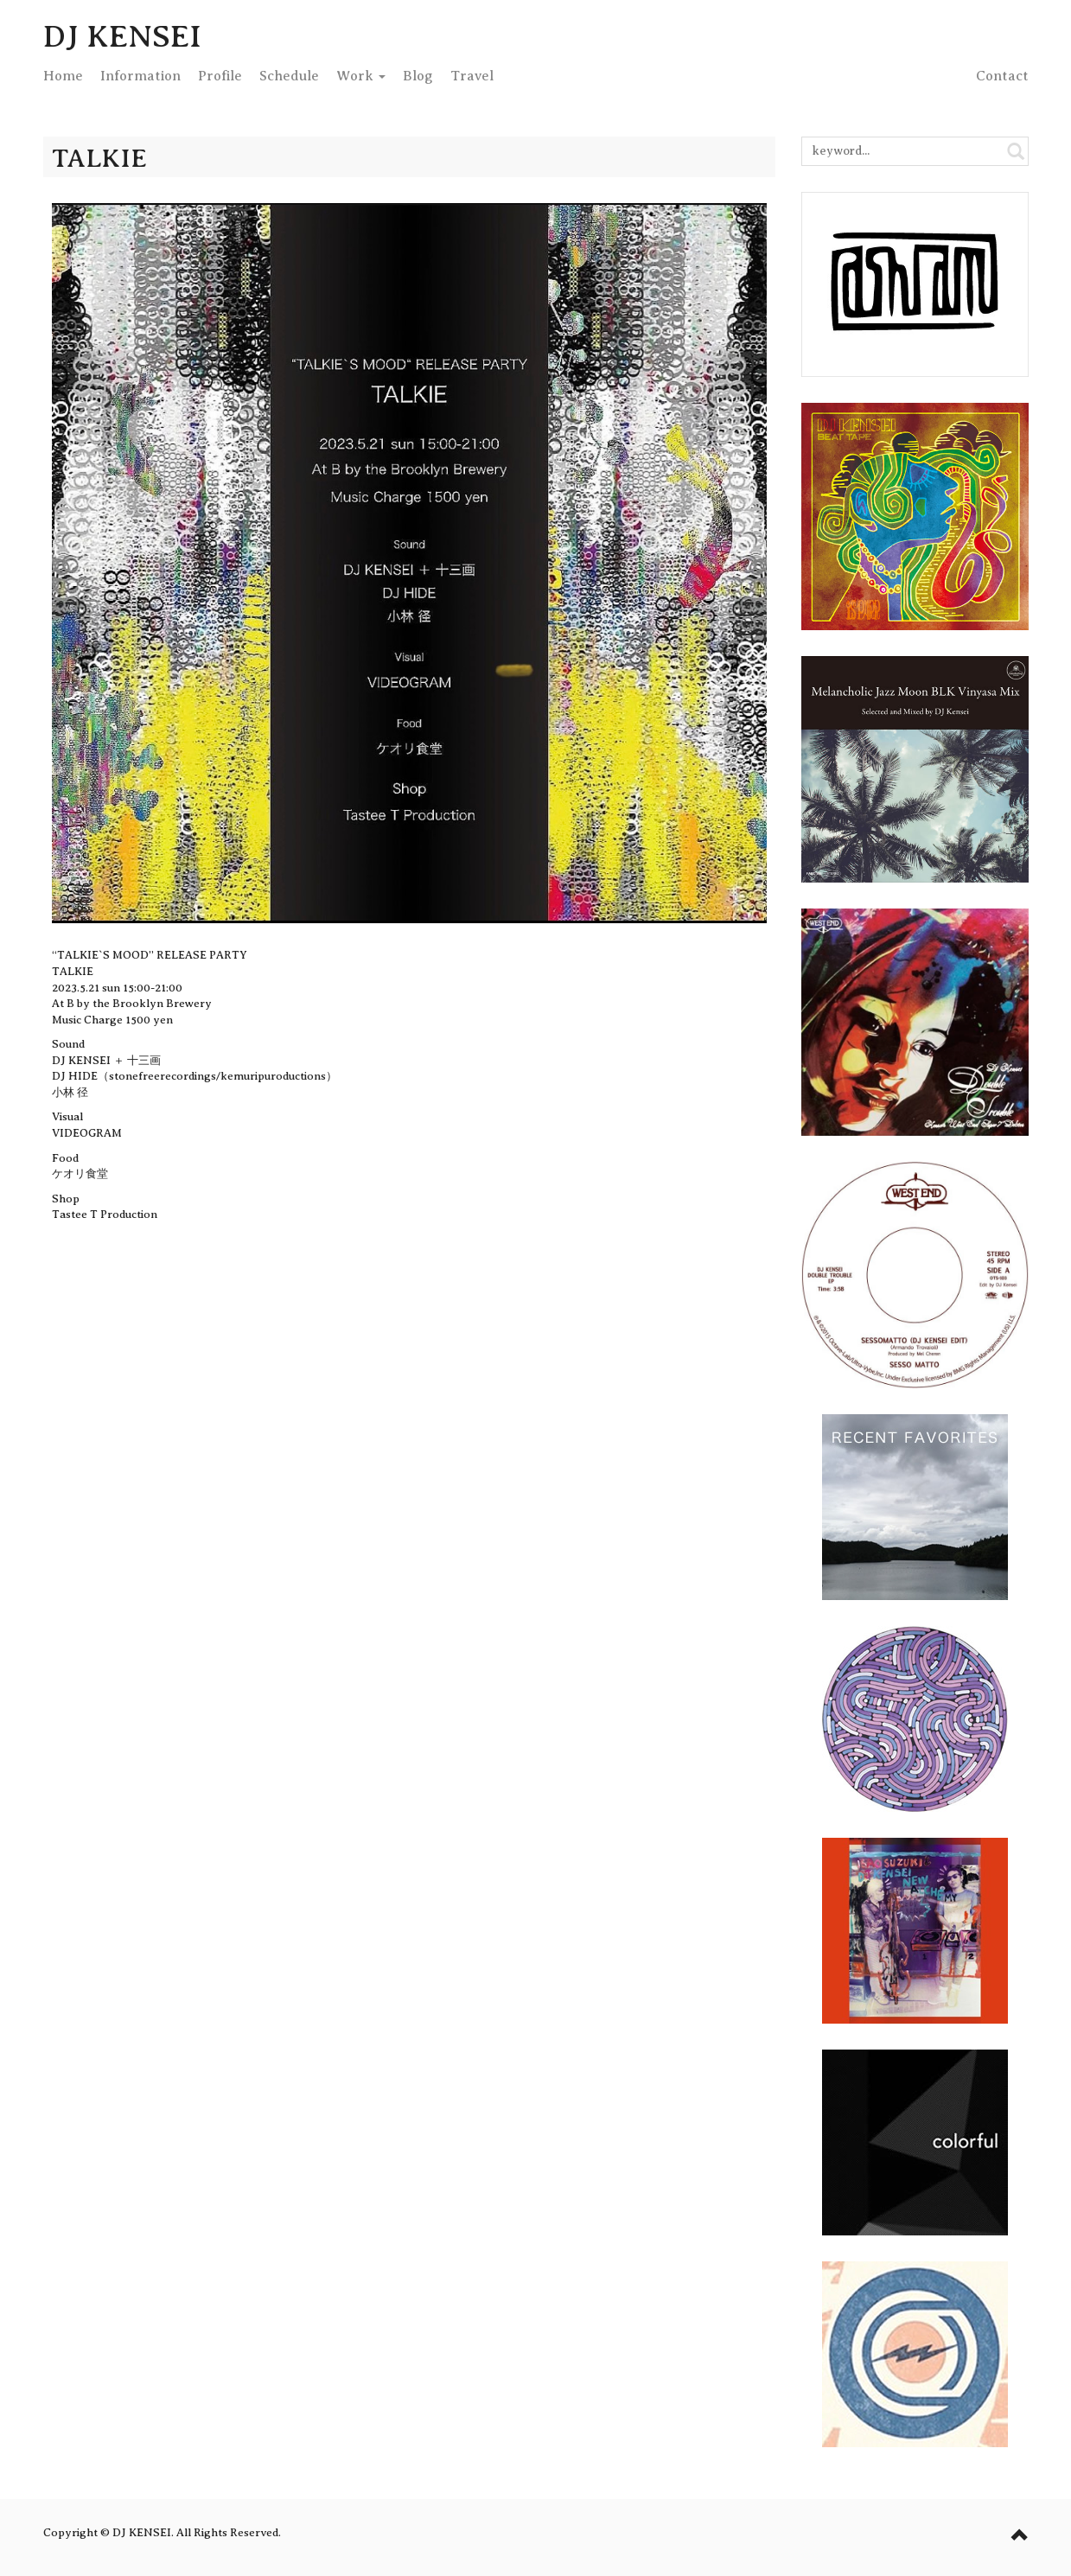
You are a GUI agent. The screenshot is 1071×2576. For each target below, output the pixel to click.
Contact (1002, 76)
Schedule (289, 76)
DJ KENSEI (122, 36)
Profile (220, 76)
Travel (472, 76)
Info (140, 76)
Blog (418, 76)
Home (63, 76)
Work (361, 76)
